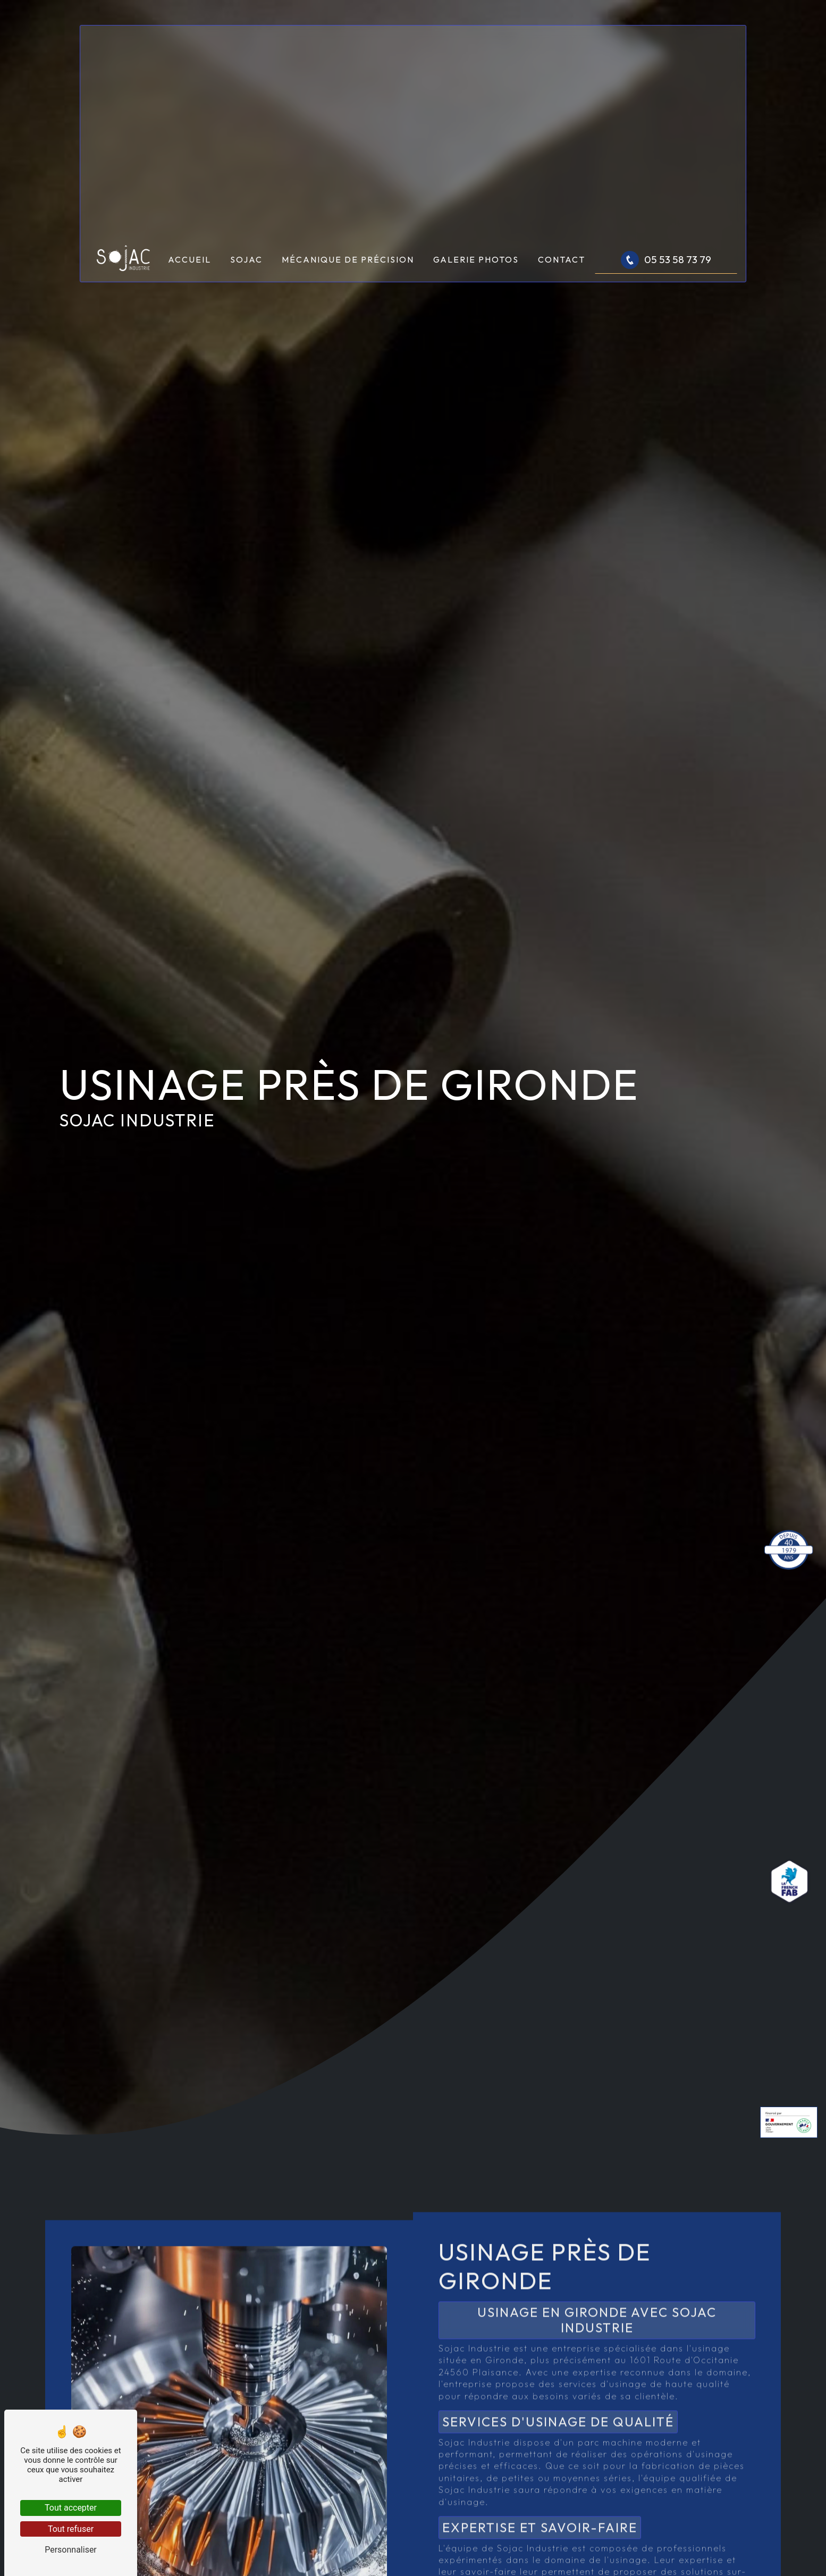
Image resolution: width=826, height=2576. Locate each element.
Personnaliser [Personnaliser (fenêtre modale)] (71, 2550)
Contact (561, 259)
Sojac (246, 259)
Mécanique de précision (348, 259)
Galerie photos (476, 259)
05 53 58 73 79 (666, 260)
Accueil (189, 259)
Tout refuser (71, 2529)
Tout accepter (71, 2508)
